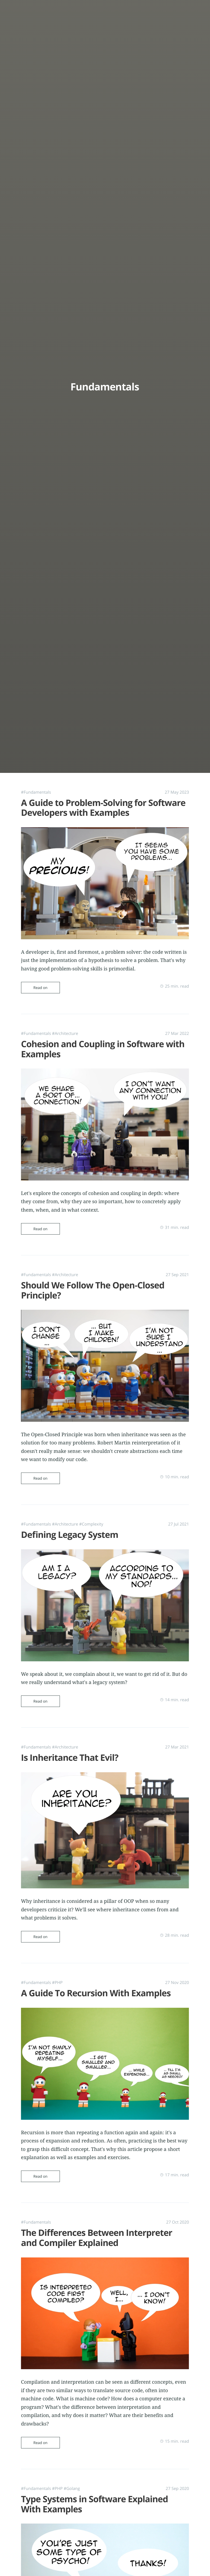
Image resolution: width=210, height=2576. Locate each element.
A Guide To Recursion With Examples (96, 1979)
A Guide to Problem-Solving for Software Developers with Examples (103, 808)
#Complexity (91, 1516)
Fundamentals (104, 386)
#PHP (57, 1969)
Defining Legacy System (69, 1527)
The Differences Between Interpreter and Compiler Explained (96, 2221)
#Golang (72, 2469)
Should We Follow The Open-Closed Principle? (92, 1285)
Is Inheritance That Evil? (69, 1747)
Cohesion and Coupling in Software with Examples (103, 1046)
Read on (40, 985)
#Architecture (65, 1031)
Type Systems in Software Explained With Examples (94, 2485)
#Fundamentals (36, 792)
